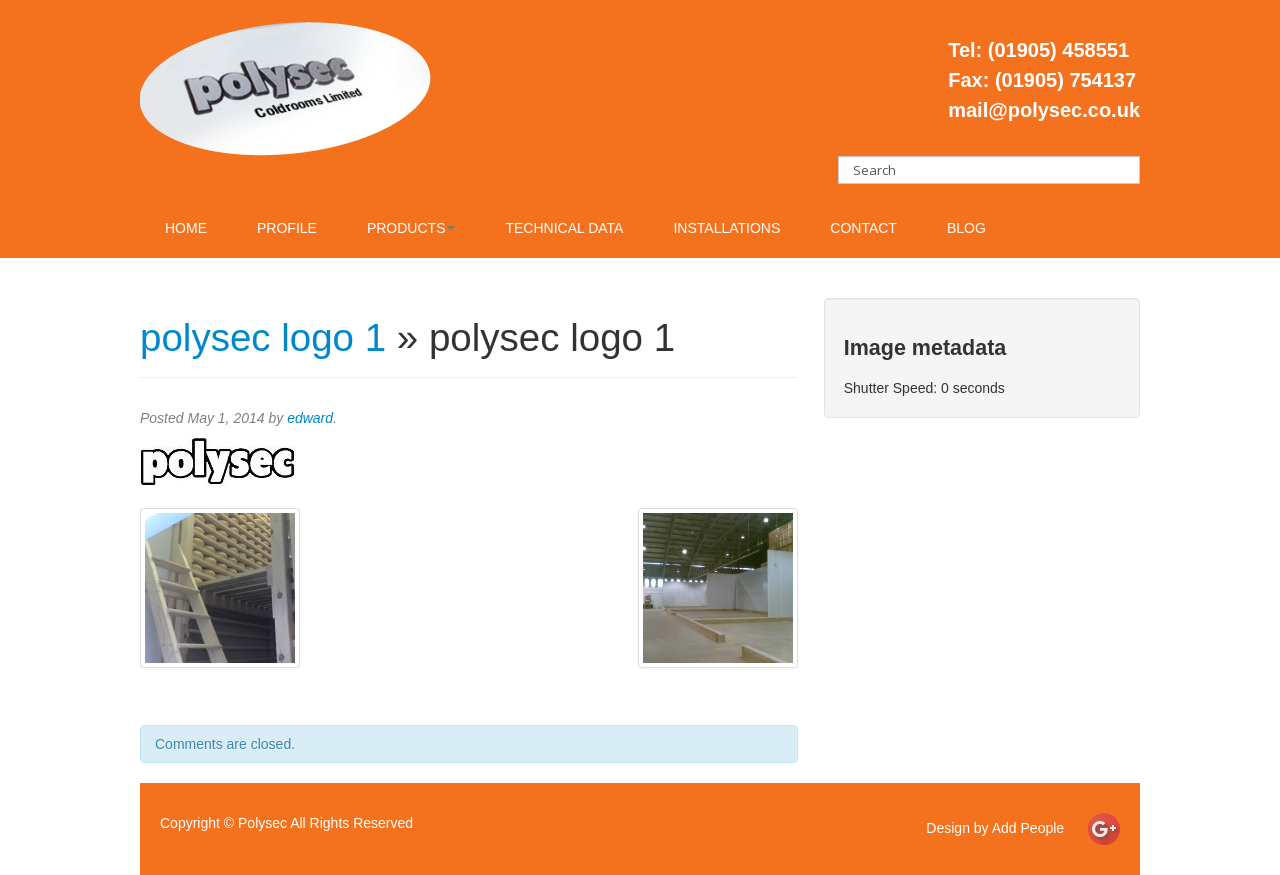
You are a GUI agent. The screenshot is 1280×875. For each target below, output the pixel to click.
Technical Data (564, 228)
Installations (726, 228)
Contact (863, 228)
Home (186, 228)
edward (310, 418)
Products (411, 228)
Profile (287, 228)
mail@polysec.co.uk (1044, 110)
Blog (966, 228)
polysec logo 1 (263, 337)
